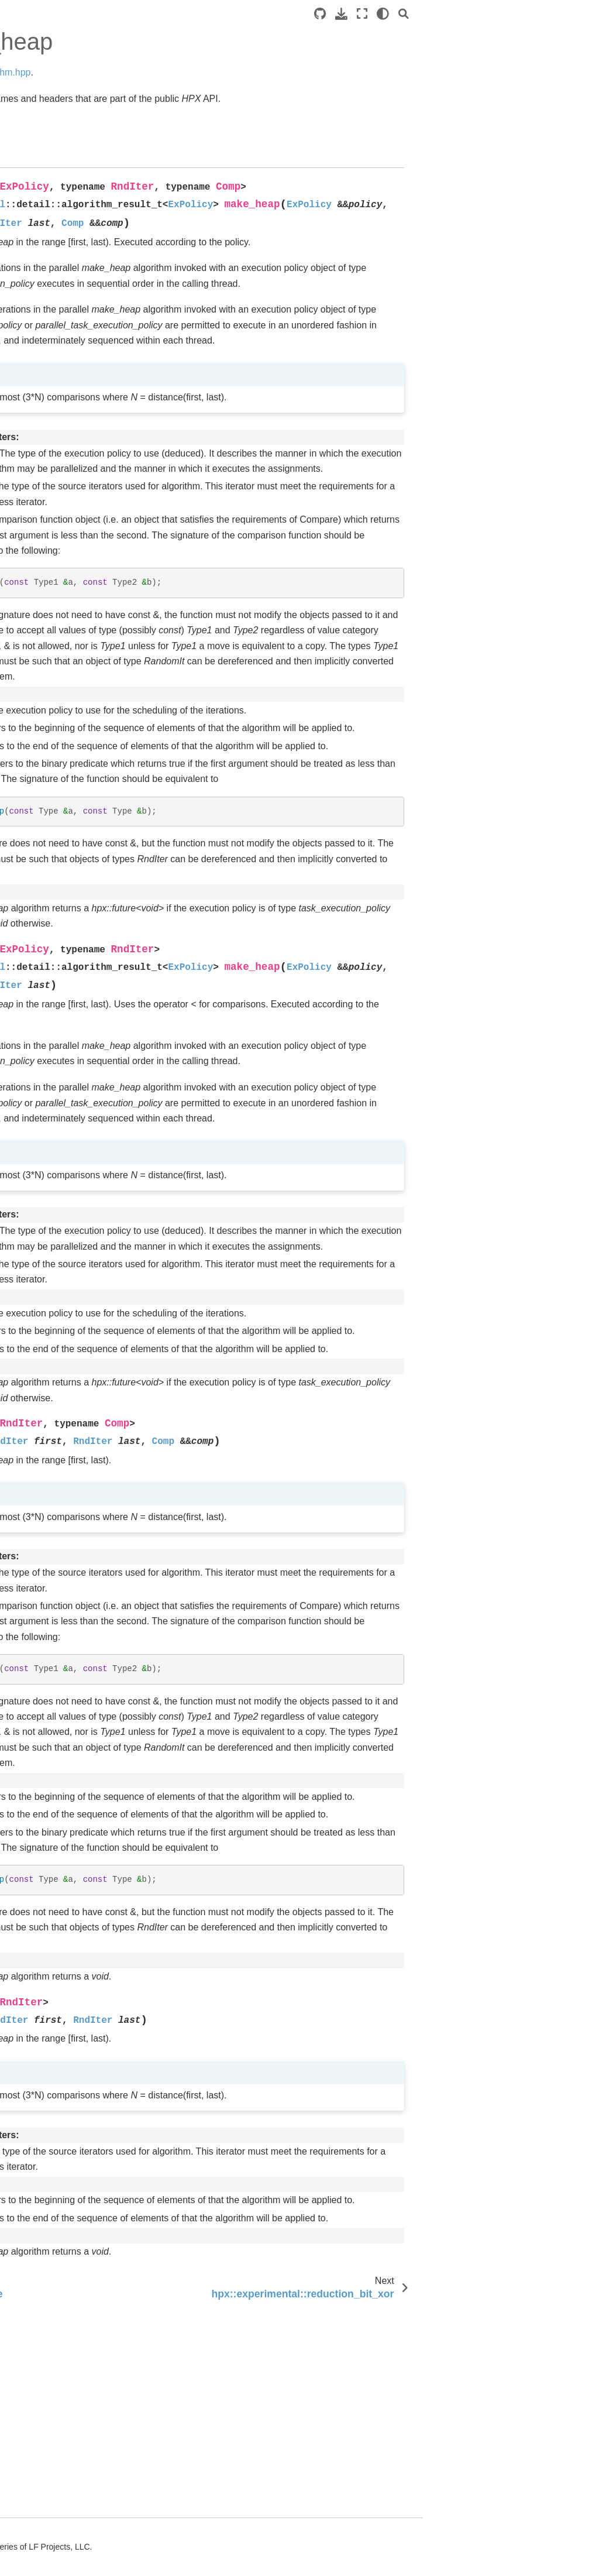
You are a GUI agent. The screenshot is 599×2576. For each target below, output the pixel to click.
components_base (62, 575)
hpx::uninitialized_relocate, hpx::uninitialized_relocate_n (77, 1608)
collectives (47, 538)
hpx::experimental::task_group (76, 1093)
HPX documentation (46, 75)
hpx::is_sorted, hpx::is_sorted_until (73, 2295)
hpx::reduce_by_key (75, 1314)
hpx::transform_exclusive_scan (76, 1924)
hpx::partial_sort (67, 2553)
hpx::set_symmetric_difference (76, 1720)
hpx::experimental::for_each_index (77, 2496)
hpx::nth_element (69, 2470)
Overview (26, 285)
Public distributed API (58, 371)
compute (44, 594)
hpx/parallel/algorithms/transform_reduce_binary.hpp (77, 1165)
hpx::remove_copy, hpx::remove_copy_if (76, 1204)
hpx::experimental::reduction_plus (76, 1855)
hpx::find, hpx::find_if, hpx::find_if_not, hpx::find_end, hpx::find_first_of (77, 2054)
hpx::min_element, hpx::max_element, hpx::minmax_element (77, 2230)
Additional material (43, 236)
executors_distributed (63, 638)
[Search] (580, 14)
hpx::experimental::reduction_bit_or (76, 2184)
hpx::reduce (59, 1829)
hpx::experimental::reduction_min (76, 2328)
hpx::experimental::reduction (76, 1975)
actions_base (53, 426)
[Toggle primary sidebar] (139, 14)
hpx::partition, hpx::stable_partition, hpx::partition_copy (76, 2107)
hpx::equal (56, 2158)
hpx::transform (64, 1949)
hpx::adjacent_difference (76, 2444)
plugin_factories (57, 789)
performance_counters (64, 764)
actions (41, 408)
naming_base (53, 700)
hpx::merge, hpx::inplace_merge (74, 1288)
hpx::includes (62, 1504)
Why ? (29, 217)
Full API (34, 389)
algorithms (49, 891)
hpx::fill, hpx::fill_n (70, 1230)
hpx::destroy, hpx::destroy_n (64, 1529)
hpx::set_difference (72, 2140)
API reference (36, 333)
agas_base (48, 463)
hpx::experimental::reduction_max (76, 2528)
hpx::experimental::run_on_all (76, 1060)
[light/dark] (559, 14)
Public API (38, 352)
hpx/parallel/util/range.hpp (77, 1125)
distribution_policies (65, 613)
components (51, 556)
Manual (23, 180)
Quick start (29, 124)
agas (37, 445)
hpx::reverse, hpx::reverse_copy (71, 2379)
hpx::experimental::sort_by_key (77, 1339)
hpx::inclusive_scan (74, 1880)
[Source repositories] (496, 14)
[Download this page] (517, 14)
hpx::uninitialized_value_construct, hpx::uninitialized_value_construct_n (76, 1385)
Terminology (32, 199)
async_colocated (59, 482)
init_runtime (49, 682)
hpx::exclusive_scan (75, 2270)
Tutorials (25, 143)
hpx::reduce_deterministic (78, 1655)
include (41, 663)
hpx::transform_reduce (77, 1752)
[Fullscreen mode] (538, 14)
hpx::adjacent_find (71, 1898)
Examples (27, 161)
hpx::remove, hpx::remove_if (64, 2008)
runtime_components (64, 814)
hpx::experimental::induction (76, 2412)
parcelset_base (56, 738)
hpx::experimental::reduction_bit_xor (76, 1804)
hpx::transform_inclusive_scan (77, 1562)
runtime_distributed (63, 840)
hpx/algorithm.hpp (252, 72)
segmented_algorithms (62, 865)
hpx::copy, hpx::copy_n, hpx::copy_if (61, 1471)
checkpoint (48, 519)
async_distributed (61, 501)
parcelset (45, 719)
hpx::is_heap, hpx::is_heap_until (71, 1687)
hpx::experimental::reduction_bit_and (76, 1255)
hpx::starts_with (66, 2354)
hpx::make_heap (70, 1778)
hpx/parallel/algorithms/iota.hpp (77, 1432)
